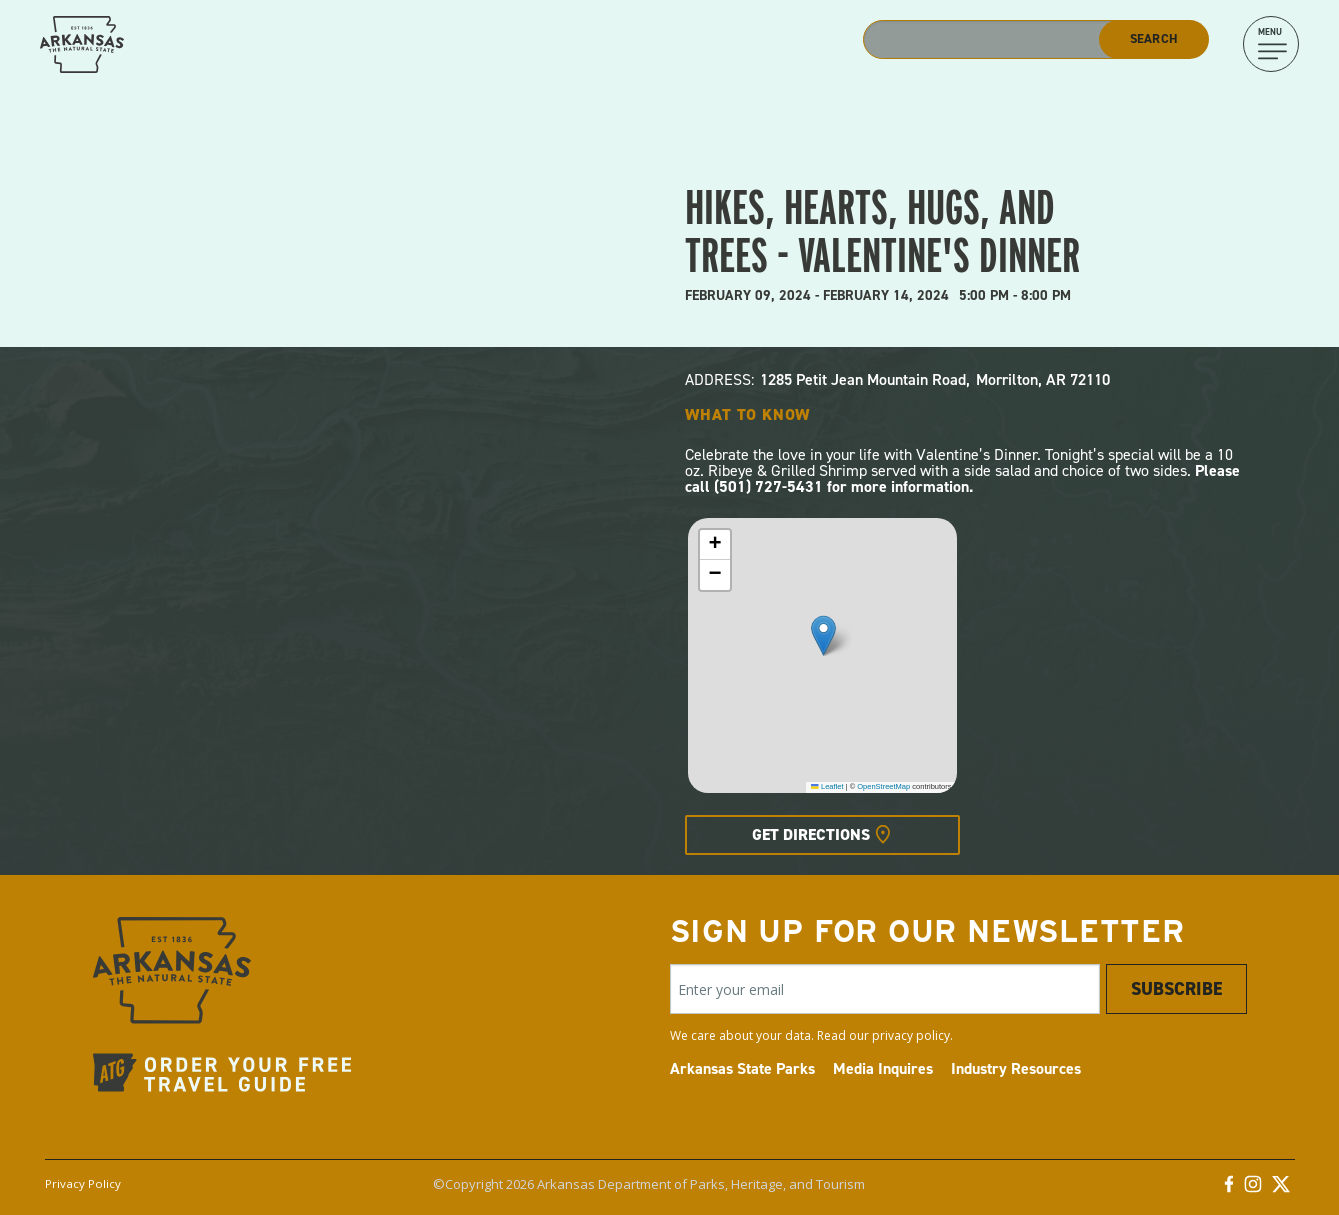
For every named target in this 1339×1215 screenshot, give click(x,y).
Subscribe (1176, 989)
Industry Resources (1016, 1068)
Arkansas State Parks (742, 1068)
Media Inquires (883, 1068)
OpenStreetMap (883, 786)
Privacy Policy (83, 1183)
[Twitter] (1281, 1189)
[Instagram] (1253, 1189)
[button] (823, 635)
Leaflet (827, 786)
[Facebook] (1229, 1189)
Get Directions (811, 834)
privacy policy (911, 1035)
